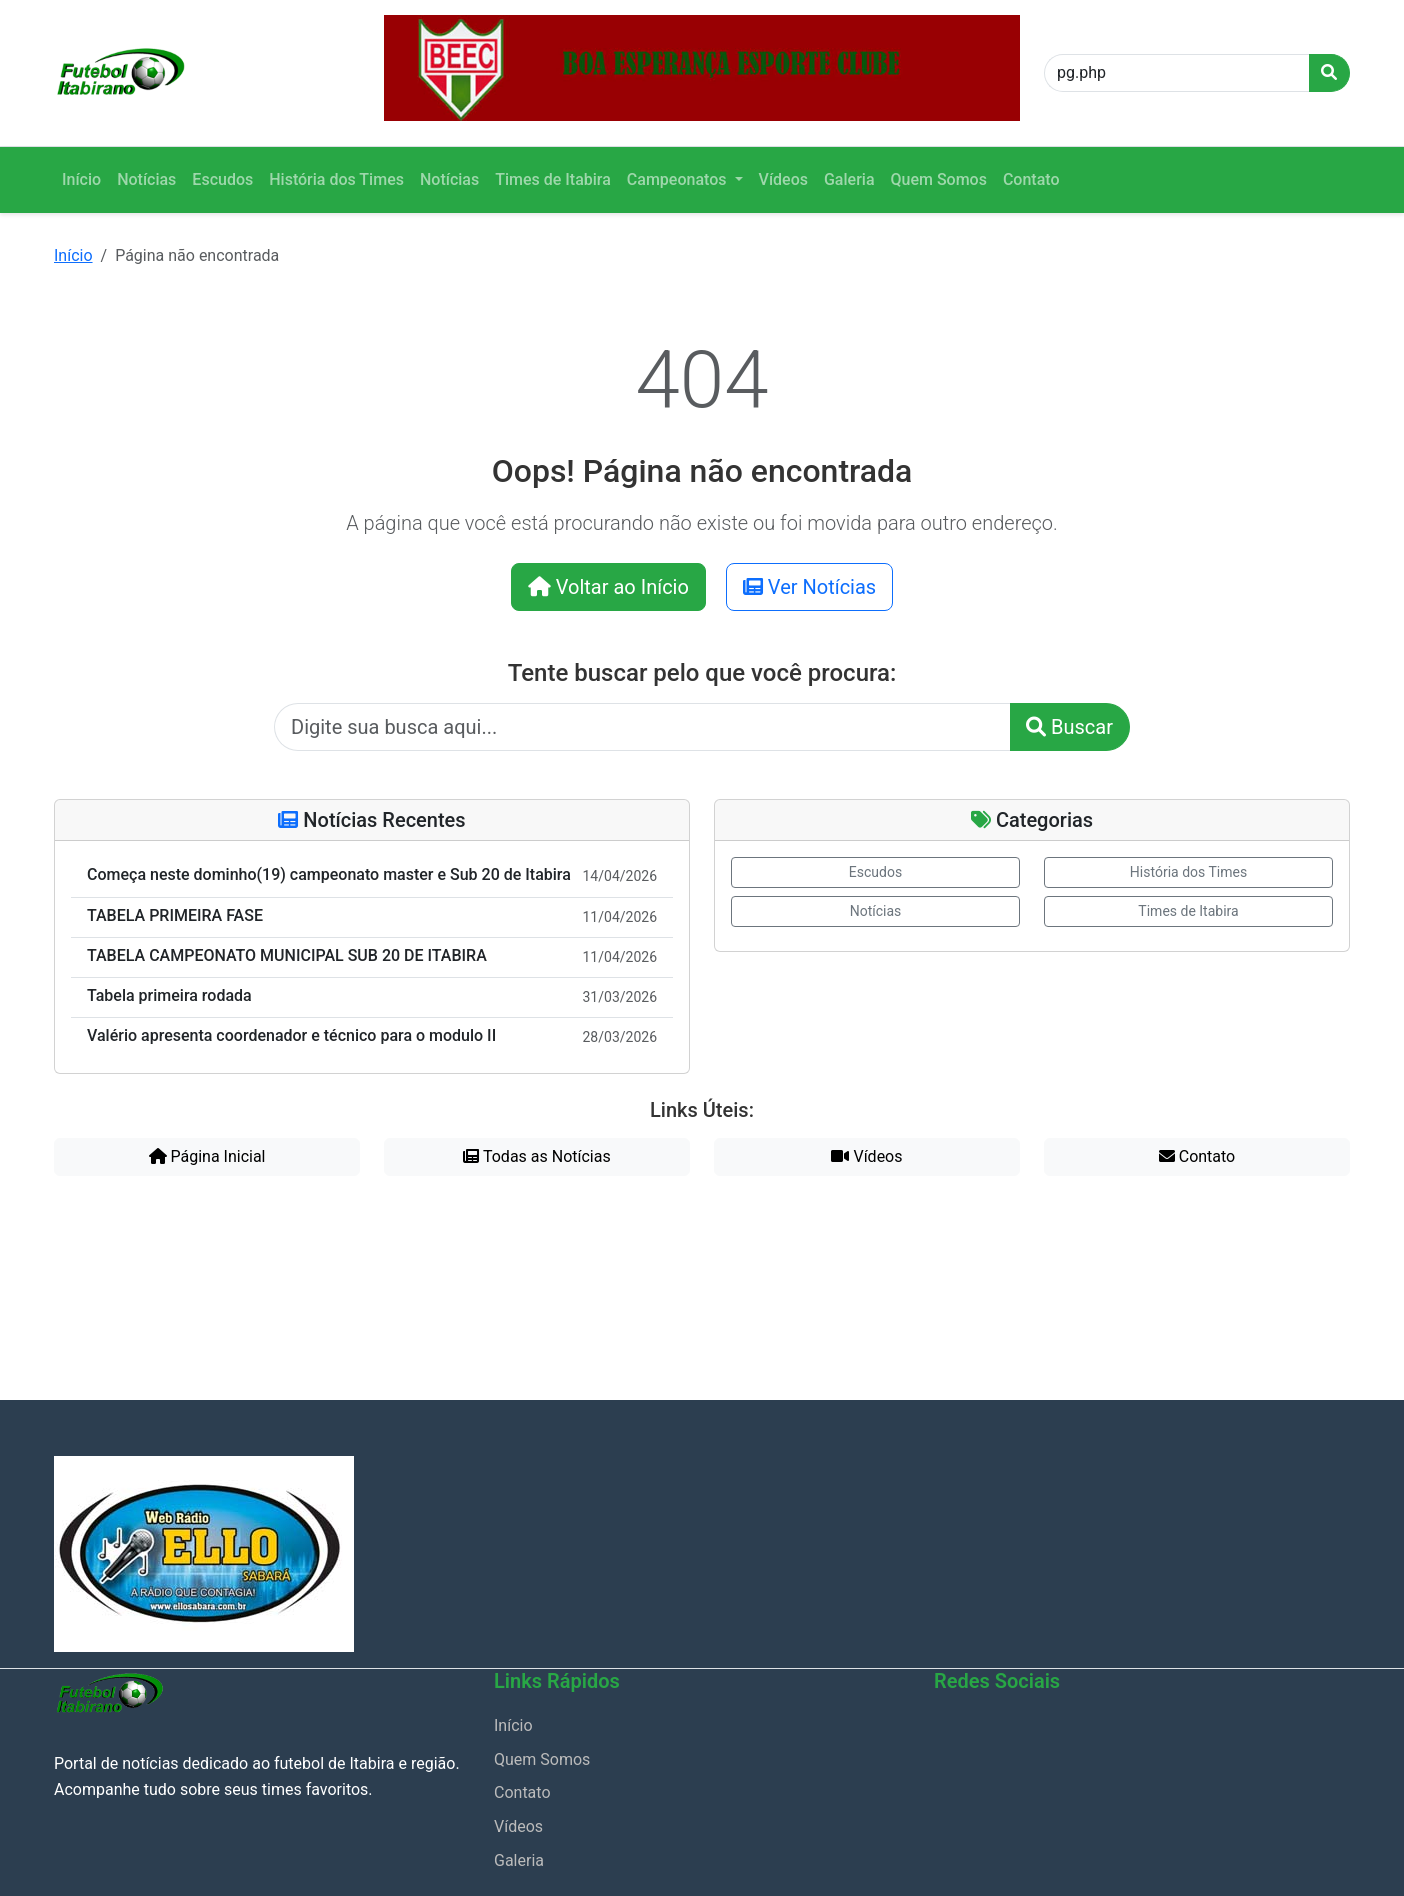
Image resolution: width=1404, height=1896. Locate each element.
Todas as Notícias (536, 1156)
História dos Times (336, 179)
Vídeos (783, 179)
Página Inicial (207, 1156)
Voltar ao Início (608, 587)
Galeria (849, 179)
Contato (1031, 179)
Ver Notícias (809, 587)
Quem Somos (939, 179)
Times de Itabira (553, 179)
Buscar (1069, 727)
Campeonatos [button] (679, 179)
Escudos (222, 179)
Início (81, 179)
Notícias (146, 179)
